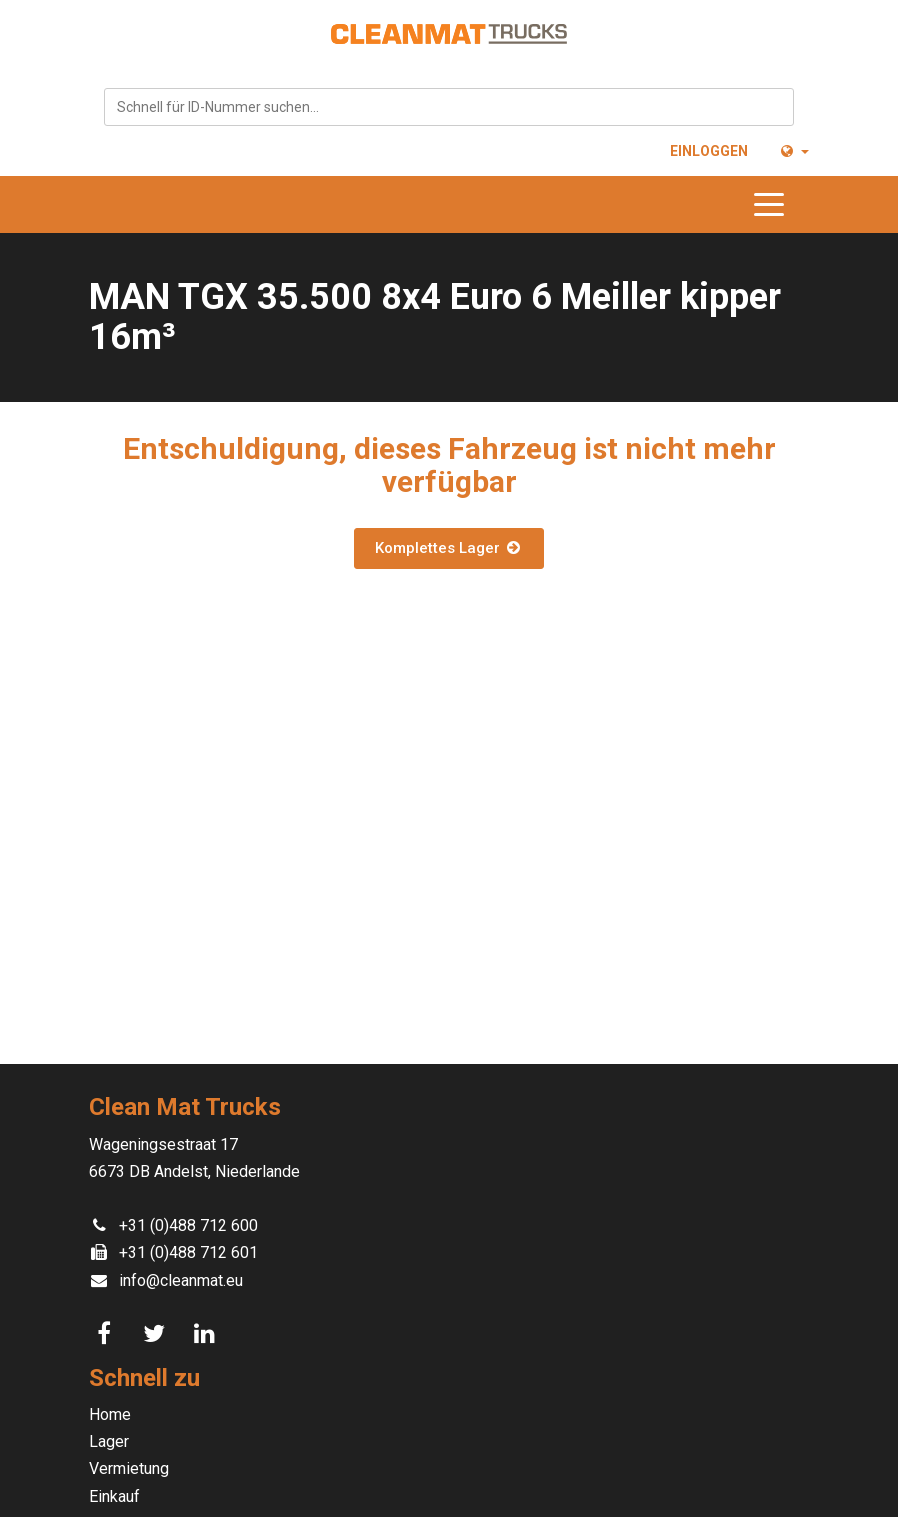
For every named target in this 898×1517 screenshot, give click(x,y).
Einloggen (709, 151)
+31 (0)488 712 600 (188, 1225)
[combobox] (449, 107)
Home (110, 1414)
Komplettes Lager (449, 548)
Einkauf (114, 1496)
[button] (793, 151)
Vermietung (129, 1468)
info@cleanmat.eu (181, 1280)
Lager (109, 1441)
